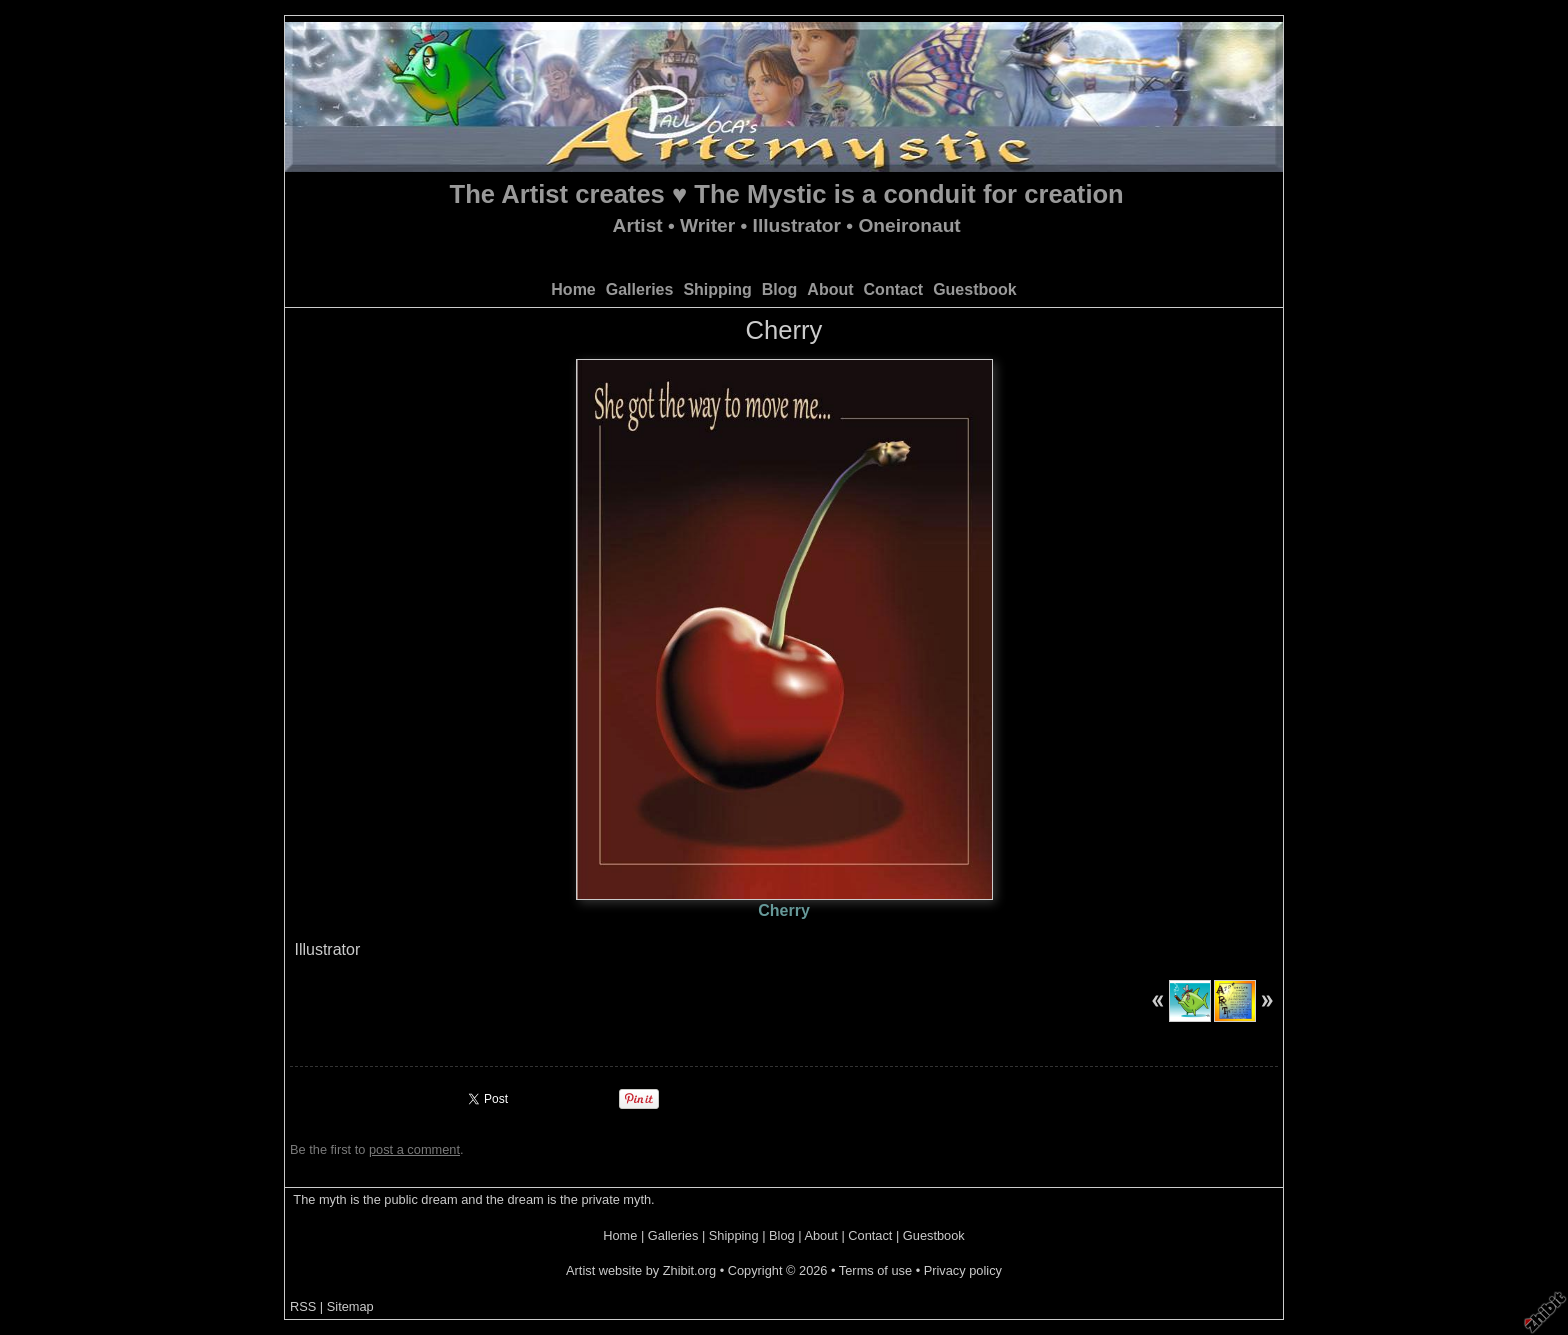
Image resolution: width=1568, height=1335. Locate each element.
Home (573, 289)
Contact (894, 289)
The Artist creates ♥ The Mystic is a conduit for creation (787, 194)
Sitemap (350, 1306)
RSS (303, 1306)
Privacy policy (963, 1270)
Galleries (640, 289)
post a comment (414, 1149)
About (830, 289)
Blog (780, 289)
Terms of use (875, 1270)
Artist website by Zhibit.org (641, 1270)
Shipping (717, 289)
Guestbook (975, 289)
